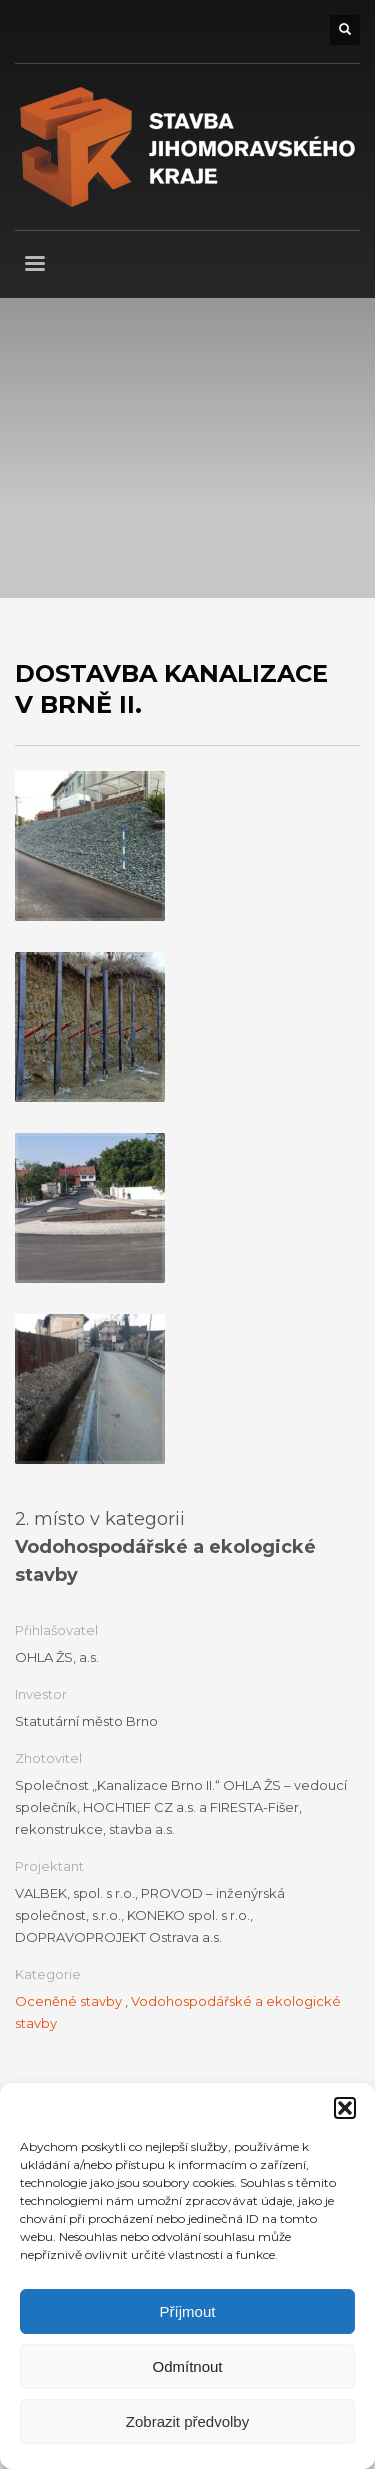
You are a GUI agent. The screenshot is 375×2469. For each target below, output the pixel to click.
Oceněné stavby (68, 2001)
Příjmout (188, 2311)
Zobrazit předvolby (187, 2421)
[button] (345, 2108)
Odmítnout (187, 2366)
